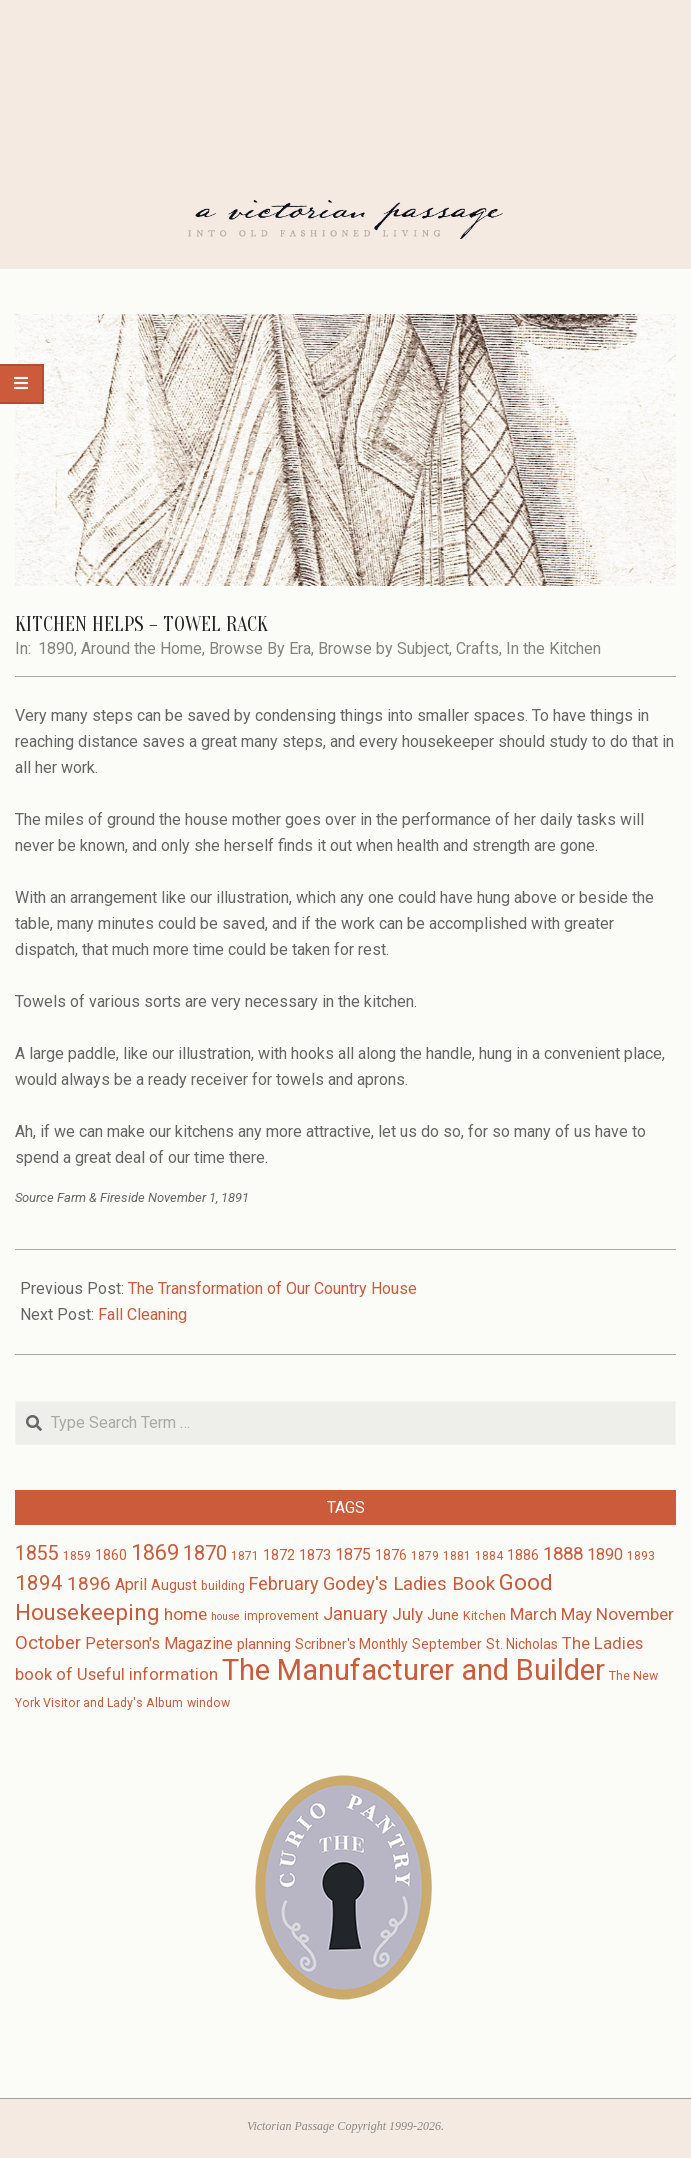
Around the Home (141, 648)
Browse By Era (260, 648)
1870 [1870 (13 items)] (205, 1553)
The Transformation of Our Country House (272, 1288)
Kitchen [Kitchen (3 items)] (484, 1616)
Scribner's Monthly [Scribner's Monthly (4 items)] (351, 1644)
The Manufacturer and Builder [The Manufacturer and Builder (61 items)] (413, 1670)
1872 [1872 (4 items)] (279, 1555)
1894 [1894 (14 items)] (39, 1583)
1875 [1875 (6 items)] (353, 1554)
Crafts (477, 648)
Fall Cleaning (142, 1314)
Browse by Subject (383, 648)
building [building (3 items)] (223, 1586)
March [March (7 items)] (533, 1614)
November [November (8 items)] (635, 1614)
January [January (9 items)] (355, 1613)
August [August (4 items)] (174, 1585)
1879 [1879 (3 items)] (425, 1556)
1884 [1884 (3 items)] (489, 1556)
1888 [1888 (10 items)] (563, 1554)
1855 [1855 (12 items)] (37, 1553)
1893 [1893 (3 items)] (641, 1556)
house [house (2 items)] (225, 1616)
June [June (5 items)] (443, 1615)
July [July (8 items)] (407, 1614)
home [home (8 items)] (185, 1614)
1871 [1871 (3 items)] (245, 1556)
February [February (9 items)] (284, 1583)
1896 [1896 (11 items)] (89, 1583)
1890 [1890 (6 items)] (605, 1554)
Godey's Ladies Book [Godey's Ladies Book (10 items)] (409, 1584)
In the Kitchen (553, 648)
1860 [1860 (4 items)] (111, 1555)
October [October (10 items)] (48, 1643)
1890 (56, 648)
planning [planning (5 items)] (264, 1644)
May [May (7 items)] (576, 1614)
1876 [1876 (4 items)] (391, 1555)
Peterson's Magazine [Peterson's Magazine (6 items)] (159, 1643)
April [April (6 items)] (131, 1584)
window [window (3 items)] (208, 1703)
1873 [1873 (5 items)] (315, 1555)
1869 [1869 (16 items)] (155, 1552)
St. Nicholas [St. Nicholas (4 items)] (522, 1644)
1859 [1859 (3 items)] (77, 1556)
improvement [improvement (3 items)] (281, 1616)
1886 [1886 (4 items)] (523, 1555)
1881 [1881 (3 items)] (457, 1556)
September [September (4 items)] (447, 1644)
